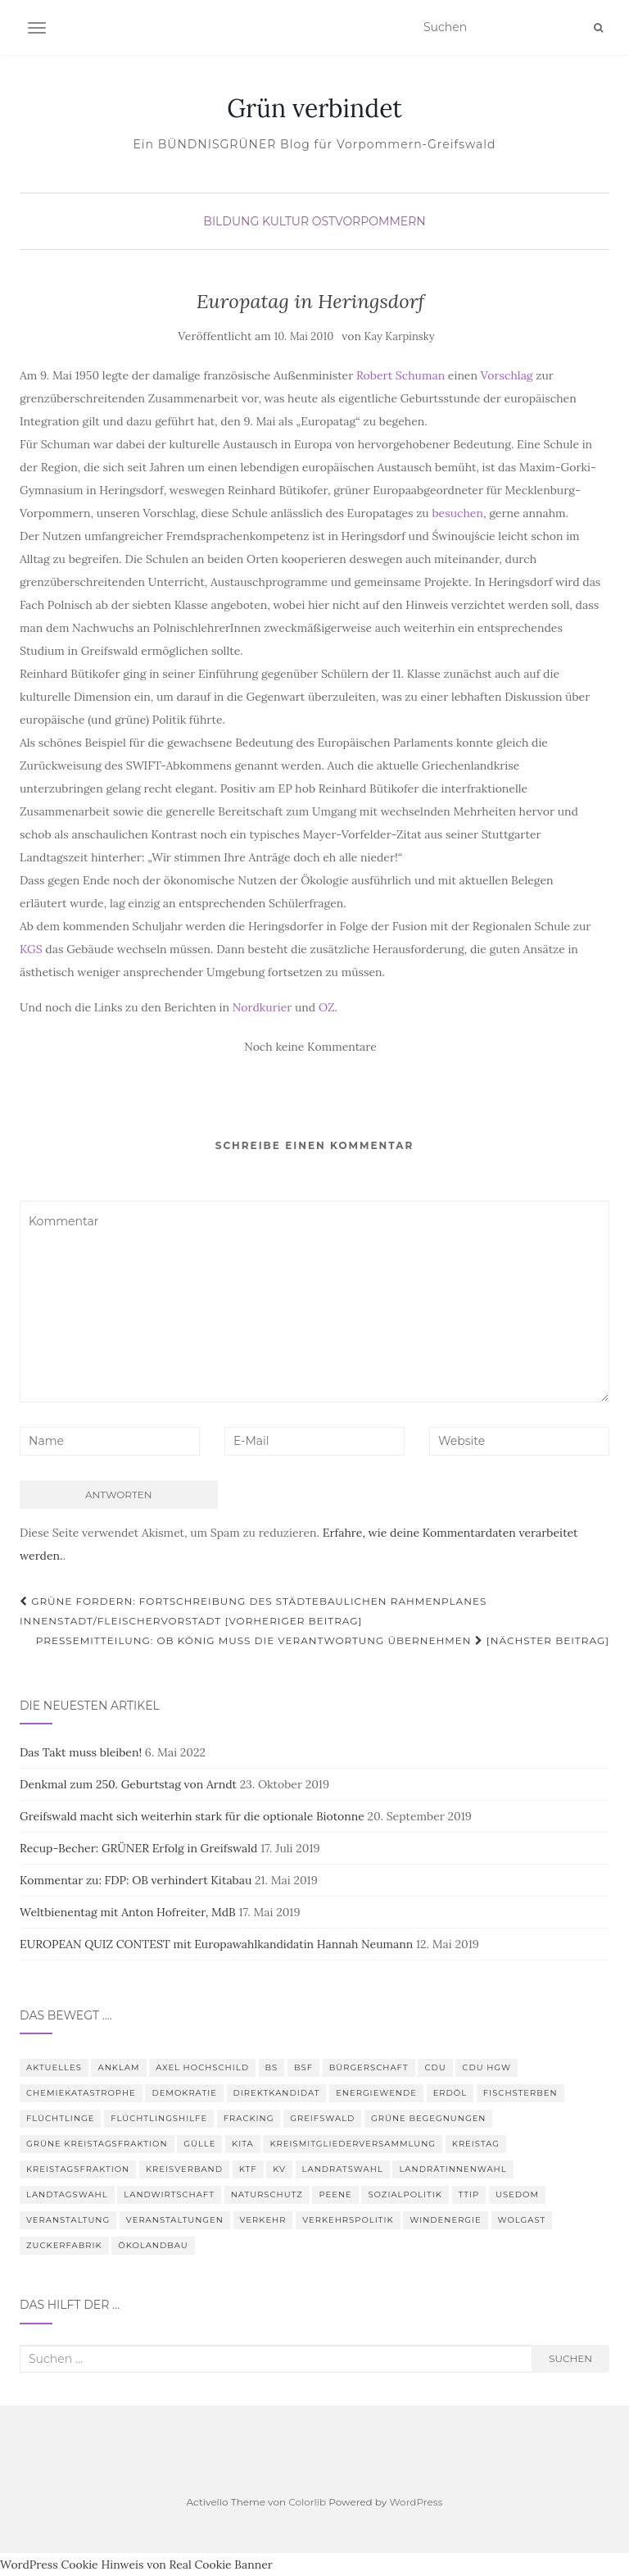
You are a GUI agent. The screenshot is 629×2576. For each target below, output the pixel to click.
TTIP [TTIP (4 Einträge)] (469, 2194)
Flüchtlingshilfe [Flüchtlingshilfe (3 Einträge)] (159, 2118)
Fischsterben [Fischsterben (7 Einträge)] (520, 2093)
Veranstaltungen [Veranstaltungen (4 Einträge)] (175, 2220)
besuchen (457, 513)
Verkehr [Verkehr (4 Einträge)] (263, 2220)
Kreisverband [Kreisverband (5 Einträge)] (184, 2169)
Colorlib (307, 2502)
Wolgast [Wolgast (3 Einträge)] (522, 2220)
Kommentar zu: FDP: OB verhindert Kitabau (135, 1880)
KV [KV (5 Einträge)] (279, 2169)
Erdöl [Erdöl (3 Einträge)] (450, 2093)
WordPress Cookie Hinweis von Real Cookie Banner (136, 2564)
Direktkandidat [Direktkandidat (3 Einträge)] (276, 2093)
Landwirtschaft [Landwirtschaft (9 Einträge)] (169, 2194)
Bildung (231, 221)
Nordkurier (262, 1007)
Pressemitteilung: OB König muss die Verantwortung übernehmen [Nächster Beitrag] (322, 1640)
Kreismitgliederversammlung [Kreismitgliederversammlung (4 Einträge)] (352, 2143)
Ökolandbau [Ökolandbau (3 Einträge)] (153, 2245)
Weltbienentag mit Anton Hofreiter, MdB (128, 1912)
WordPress (415, 2502)
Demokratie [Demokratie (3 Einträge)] (184, 2093)
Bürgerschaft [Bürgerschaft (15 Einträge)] (369, 2067)
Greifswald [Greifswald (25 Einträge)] (322, 2118)
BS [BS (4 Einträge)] (271, 2067)
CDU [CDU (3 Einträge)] (435, 2067)
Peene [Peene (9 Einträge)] (335, 2194)
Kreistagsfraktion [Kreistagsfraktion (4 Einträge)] (77, 2169)
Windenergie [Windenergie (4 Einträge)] (446, 2220)
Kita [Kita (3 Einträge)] (243, 2143)
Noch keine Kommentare (310, 1046)
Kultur (285, 221)
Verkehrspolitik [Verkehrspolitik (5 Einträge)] (347, 2220)
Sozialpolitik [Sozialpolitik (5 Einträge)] (404, 2194)
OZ (327, 1007)
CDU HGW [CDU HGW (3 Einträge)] (486, 2067)
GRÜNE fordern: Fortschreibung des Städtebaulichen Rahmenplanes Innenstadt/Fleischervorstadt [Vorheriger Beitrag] (253, 1611)
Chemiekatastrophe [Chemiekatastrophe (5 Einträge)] (81, 2093)
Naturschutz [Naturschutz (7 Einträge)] (267, 2194)
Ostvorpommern (369, 221)
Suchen (570, 2358)
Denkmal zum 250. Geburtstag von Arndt (128, 1784)
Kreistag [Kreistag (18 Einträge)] (476, 2143)
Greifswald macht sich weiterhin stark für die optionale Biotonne (192, 1816)
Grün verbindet (314, 108)
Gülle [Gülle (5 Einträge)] (199, 2143)
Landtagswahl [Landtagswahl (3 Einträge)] (67, 2194)
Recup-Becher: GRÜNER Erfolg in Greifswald (138, 1848)
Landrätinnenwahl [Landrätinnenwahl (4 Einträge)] (452, 2169)
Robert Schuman (400, 375)
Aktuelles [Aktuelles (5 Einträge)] (54, 2067)
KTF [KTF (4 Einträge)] (248, 2169)
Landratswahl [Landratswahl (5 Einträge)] (342, 2169)
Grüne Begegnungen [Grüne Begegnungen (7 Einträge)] (428, 2118)
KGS (31, 949)
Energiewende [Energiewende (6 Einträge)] (376, 2093)
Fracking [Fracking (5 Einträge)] (249, 2118)
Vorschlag (507, 375)
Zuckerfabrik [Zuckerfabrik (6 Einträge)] (64, 2245)
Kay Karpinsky (399, 336)
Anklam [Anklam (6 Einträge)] (118, 2067)
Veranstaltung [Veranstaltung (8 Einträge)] (68, 2220)
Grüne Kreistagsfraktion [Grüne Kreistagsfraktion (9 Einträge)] (97, 2143)
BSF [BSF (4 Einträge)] (303, 2067)
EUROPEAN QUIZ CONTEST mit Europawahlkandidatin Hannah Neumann (216, 1944)
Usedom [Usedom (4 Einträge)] (517, 2194)
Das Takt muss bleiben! (81, 1752)
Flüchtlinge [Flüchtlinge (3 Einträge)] (60, 2118)
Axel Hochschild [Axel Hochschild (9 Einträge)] (202, 2067)
